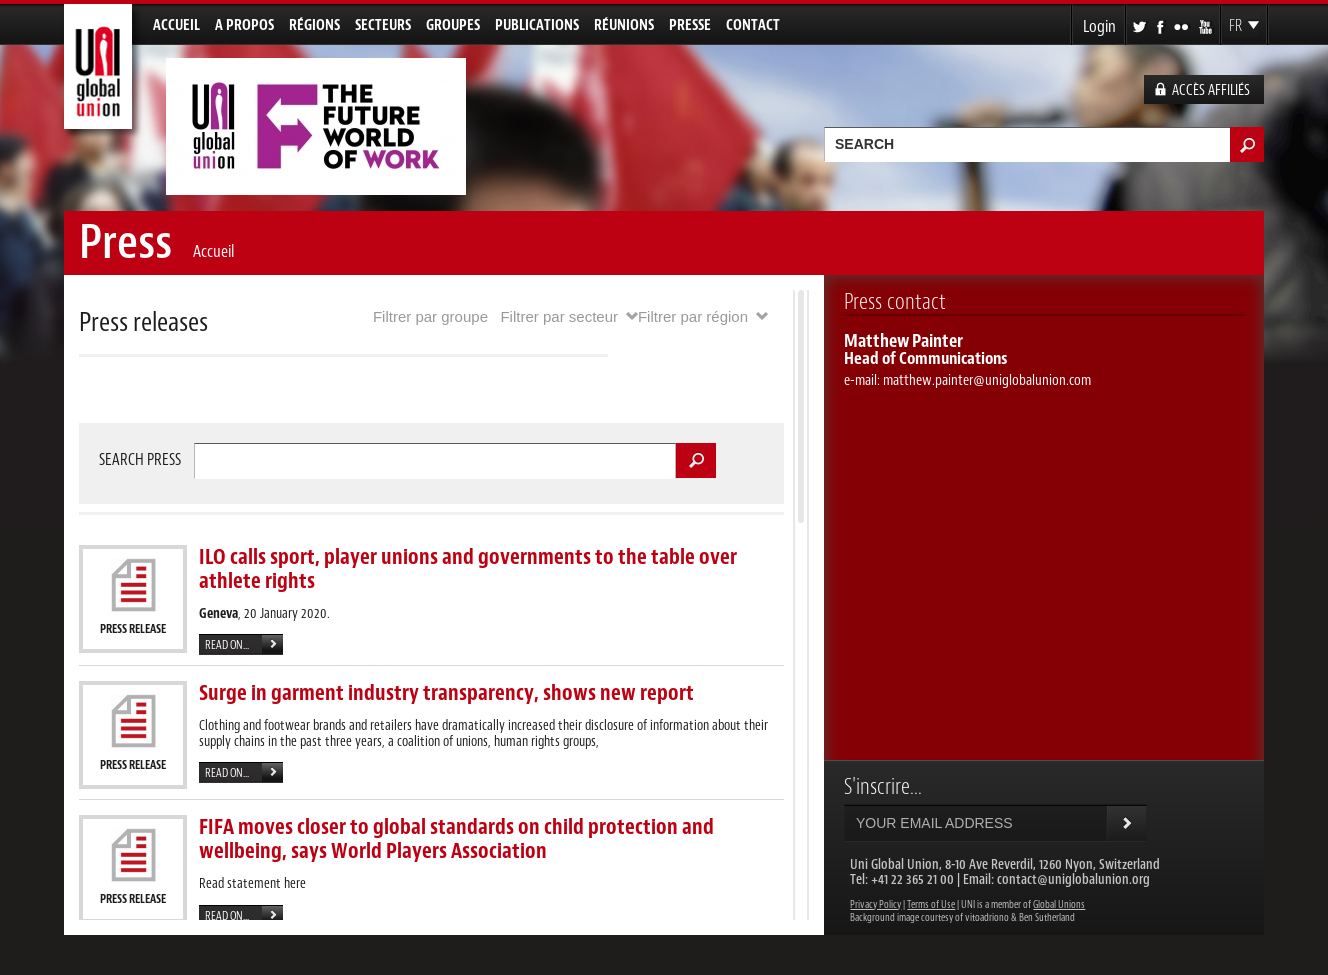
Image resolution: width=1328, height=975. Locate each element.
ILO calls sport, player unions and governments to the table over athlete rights (468, 569)
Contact (753, 25)
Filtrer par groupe (430, 316)
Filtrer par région (693, 316)
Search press (140, 460)
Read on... (227, 645)
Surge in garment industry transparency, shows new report (446, 693)
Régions (314, 25)
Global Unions (1059, 904)
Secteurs (383, 25)
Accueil (176, 25)
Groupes (453, 25)
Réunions (624, 25)
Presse (690, 25)
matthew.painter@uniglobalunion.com (987, 380)
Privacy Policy (875, 904)
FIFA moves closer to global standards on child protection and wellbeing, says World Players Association (456, 839)
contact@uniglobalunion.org (1073, 879)
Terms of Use (931, 904)
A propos (244, 25)
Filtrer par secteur (559, 316)
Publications (537, 25)
